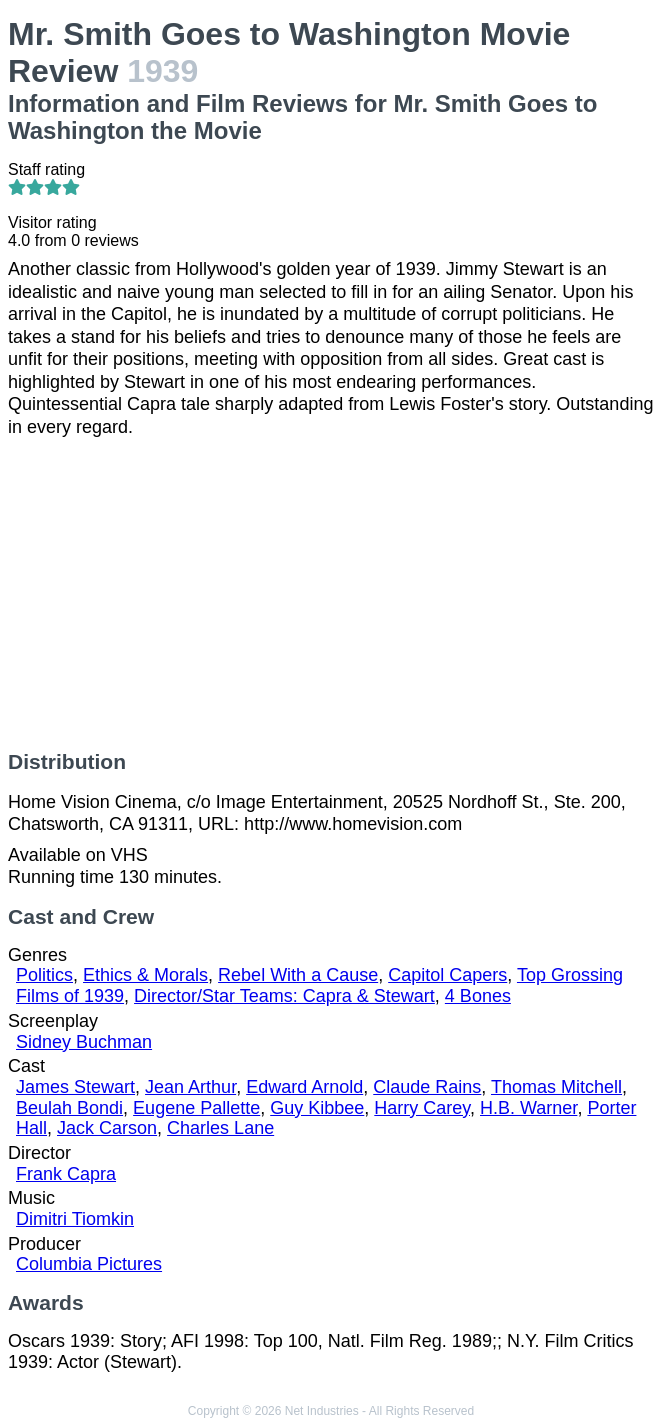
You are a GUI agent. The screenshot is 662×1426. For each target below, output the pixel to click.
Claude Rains (427, 1087)
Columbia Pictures (89, 1264)
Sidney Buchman (84, 1042)
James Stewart (75, 1087)
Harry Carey (422, 1108)
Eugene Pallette (196, 1108)
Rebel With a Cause (298, 975)
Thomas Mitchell (556, 1087)
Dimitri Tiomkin (75, 1219)
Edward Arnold (304, 1087)
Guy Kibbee (317, 1108)
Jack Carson (107, 1128)
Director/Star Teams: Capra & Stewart (284, 996)
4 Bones (478, 996)
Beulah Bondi (69, 1108)
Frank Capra (66, 1174)
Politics (44, 975)
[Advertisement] (331, 594)
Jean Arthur (190, 1087)
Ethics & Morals (145, 975)
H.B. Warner (528, 1108)
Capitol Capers (447, 975)
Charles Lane (220, 1128)
